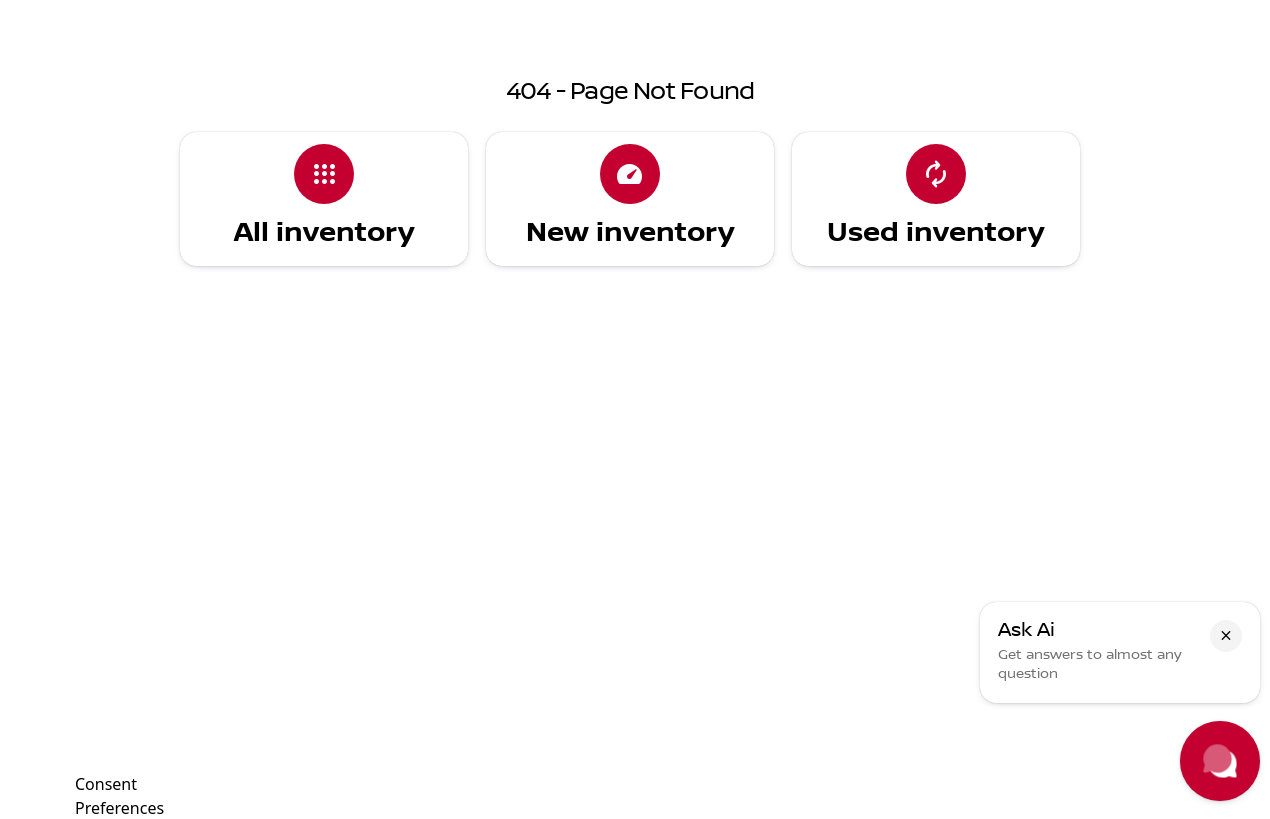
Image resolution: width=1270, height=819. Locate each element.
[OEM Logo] (54, 67)
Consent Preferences (119, 793)
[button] (1226, 636)
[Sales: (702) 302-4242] (776, 16)
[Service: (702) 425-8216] (501, 16)
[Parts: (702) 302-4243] (641, 16)
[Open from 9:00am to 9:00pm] (960, 16)
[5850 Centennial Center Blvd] (1158, 16)
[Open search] (1017, 67)
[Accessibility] (55, 16)
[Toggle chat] (1220, 761)
